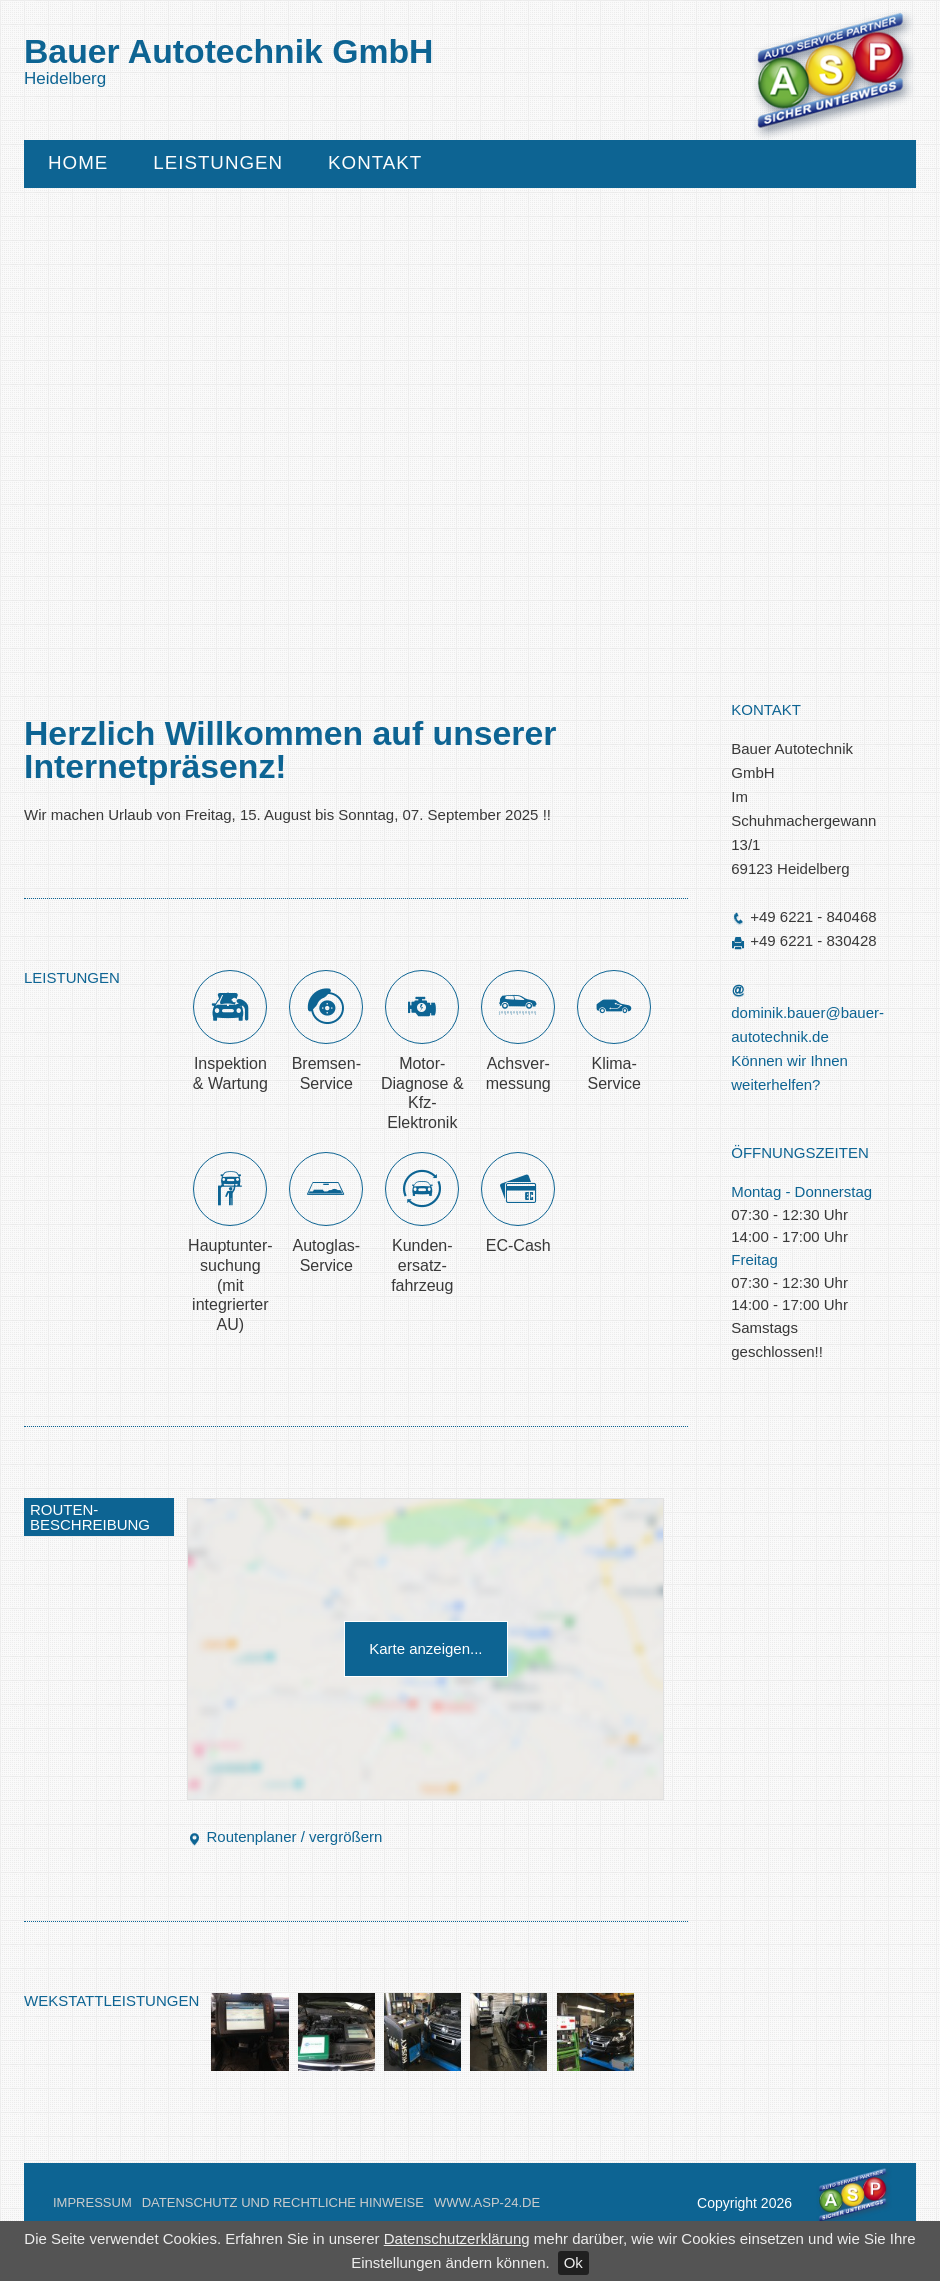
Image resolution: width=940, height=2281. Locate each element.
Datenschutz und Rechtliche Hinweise (283, 2202)
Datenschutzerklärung (457, 2238)
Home (78, 163)
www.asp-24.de (487, 2202)
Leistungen (218, 163)
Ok (573, 2262)
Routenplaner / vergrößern (284, 1836)
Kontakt (375, 163)
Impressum (92, 2202)
